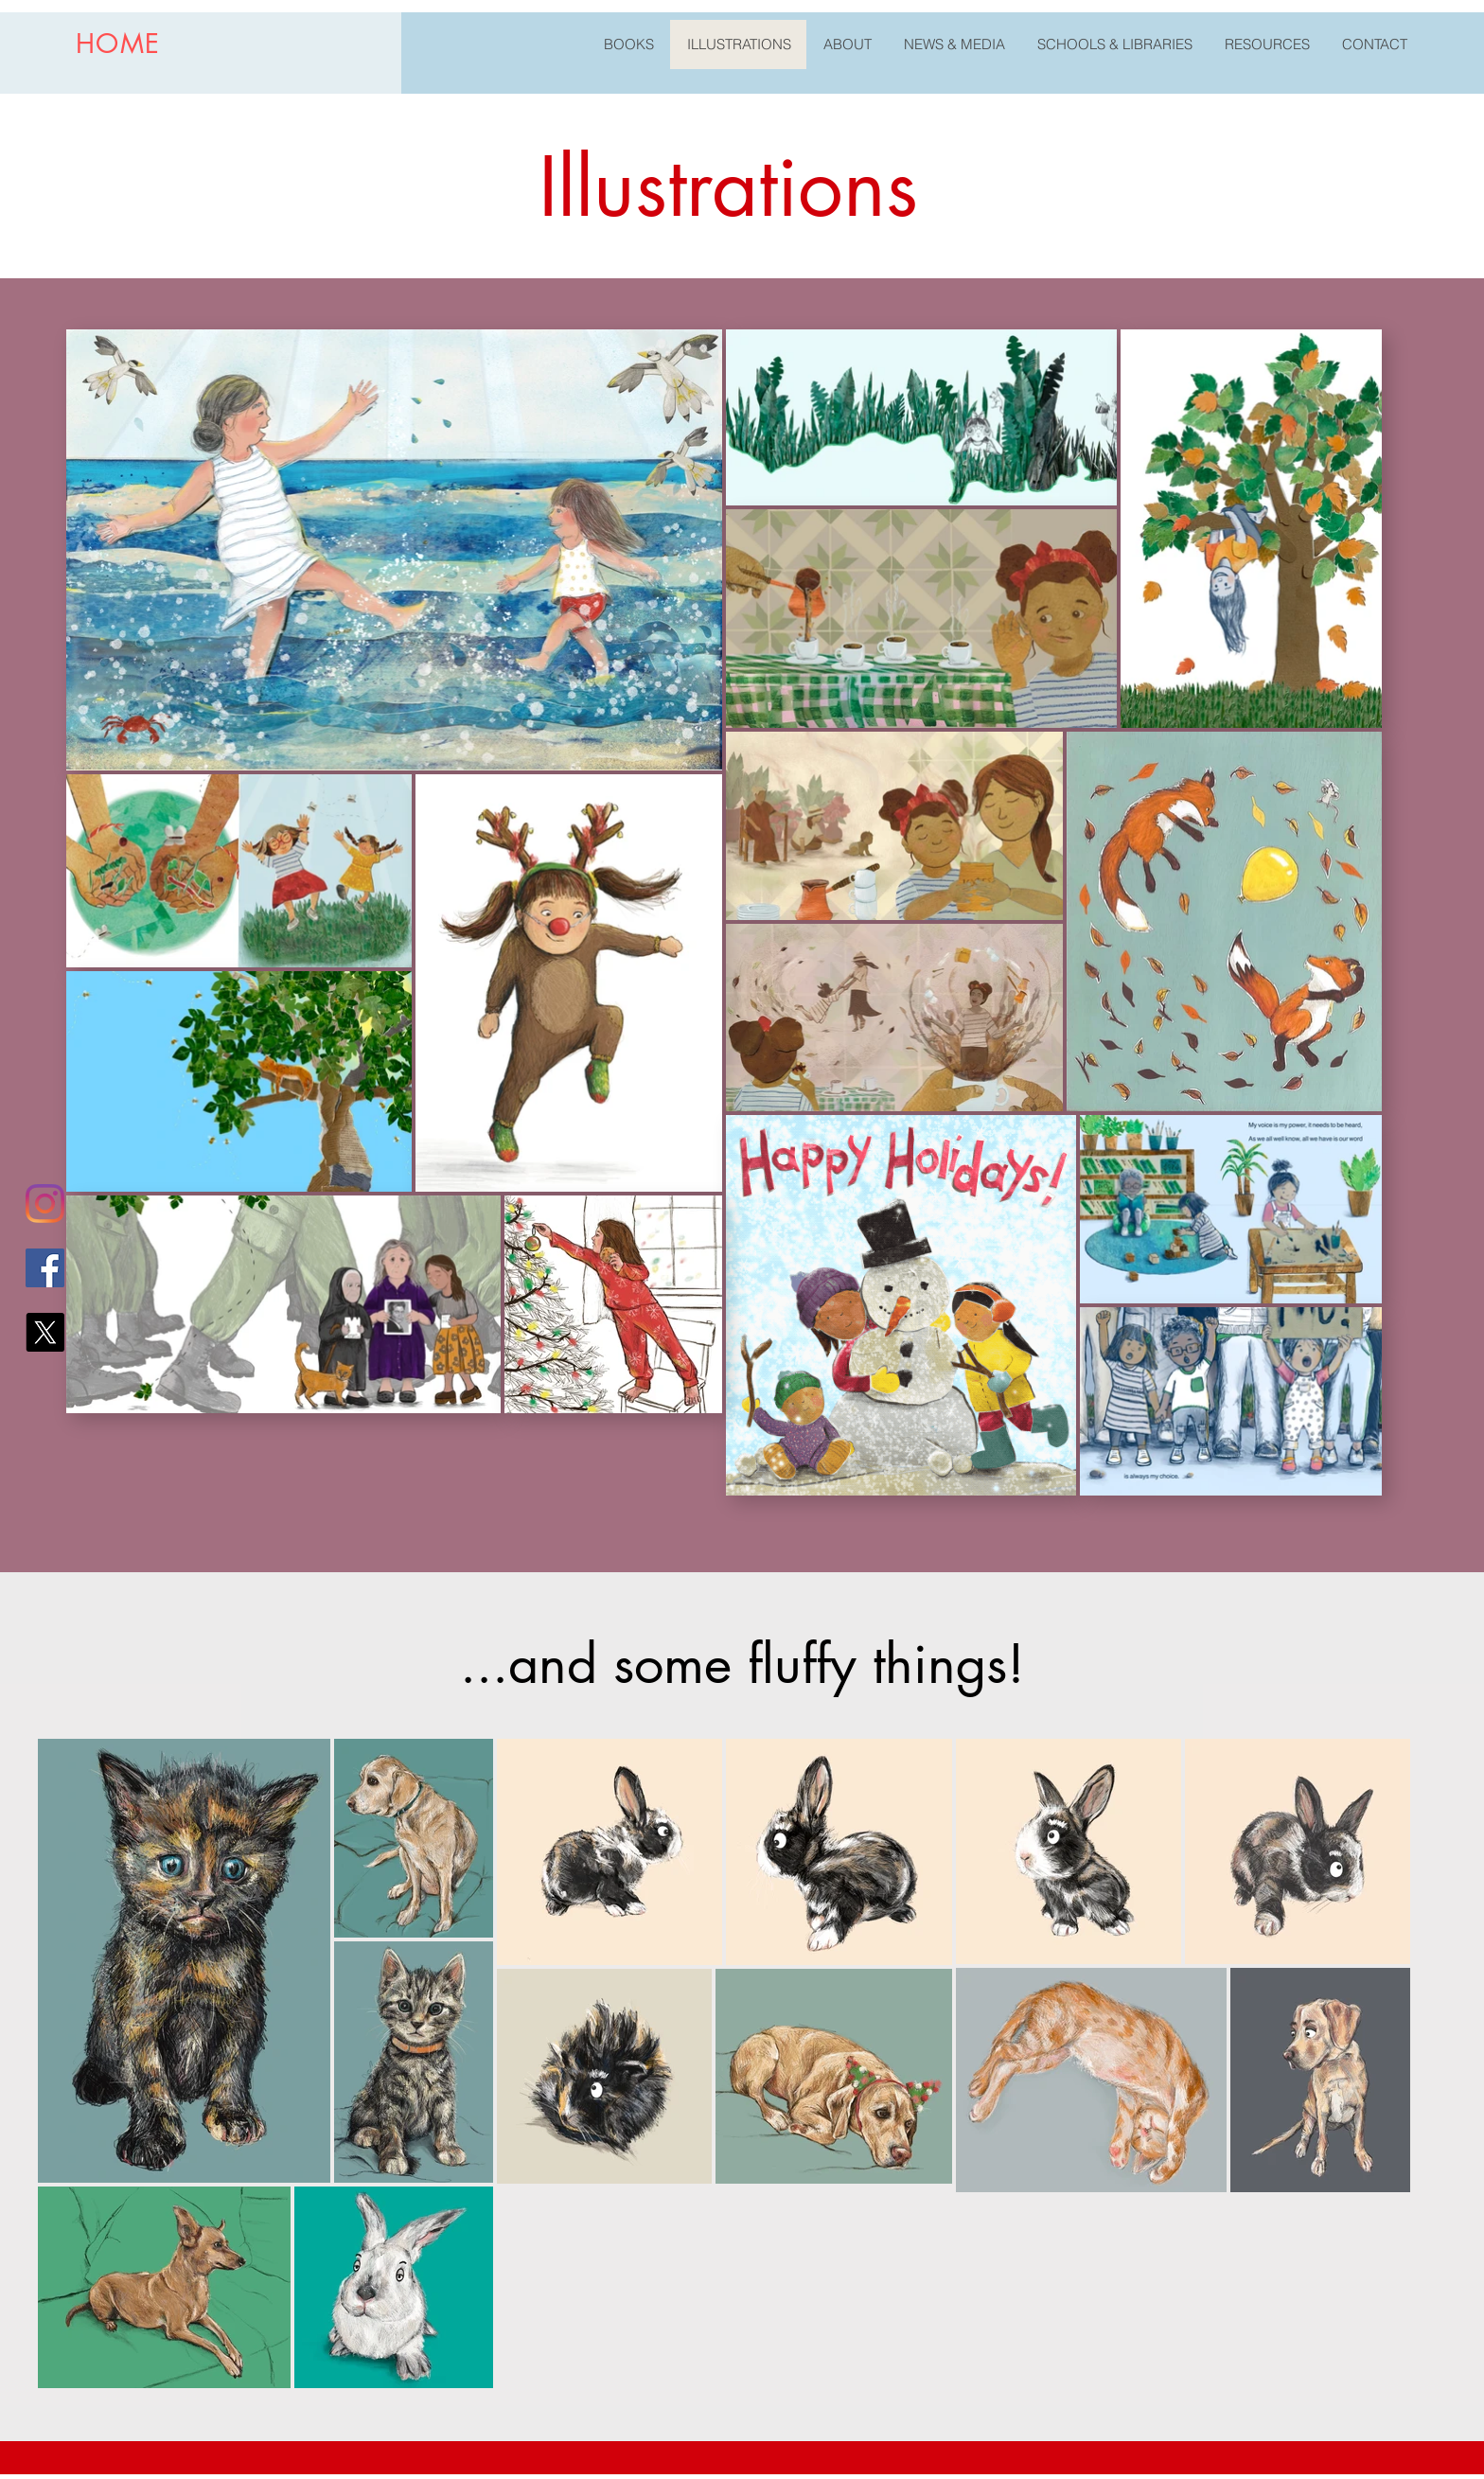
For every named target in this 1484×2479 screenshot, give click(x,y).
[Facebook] (45, 1267)
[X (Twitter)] (45, 1332)
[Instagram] (45, 1203)
